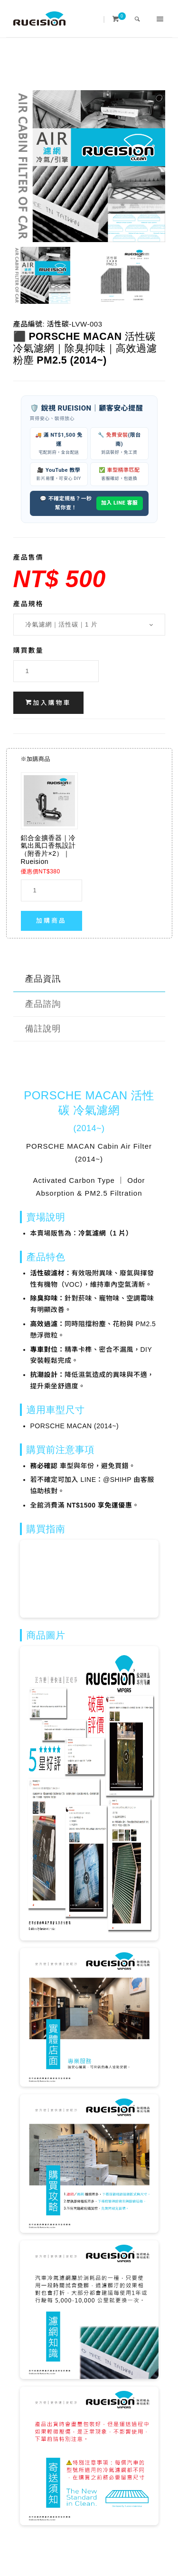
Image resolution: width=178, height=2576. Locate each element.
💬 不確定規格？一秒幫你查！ (66, 503)
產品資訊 (43, 979)
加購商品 (51, 920)
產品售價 (28, 557)
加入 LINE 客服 (119, 503)
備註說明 (43, 1028)
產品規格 (28, 604)
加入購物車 (48, 702)
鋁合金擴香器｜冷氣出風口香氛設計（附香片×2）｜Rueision (48, 849)
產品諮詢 (43, 1004)
